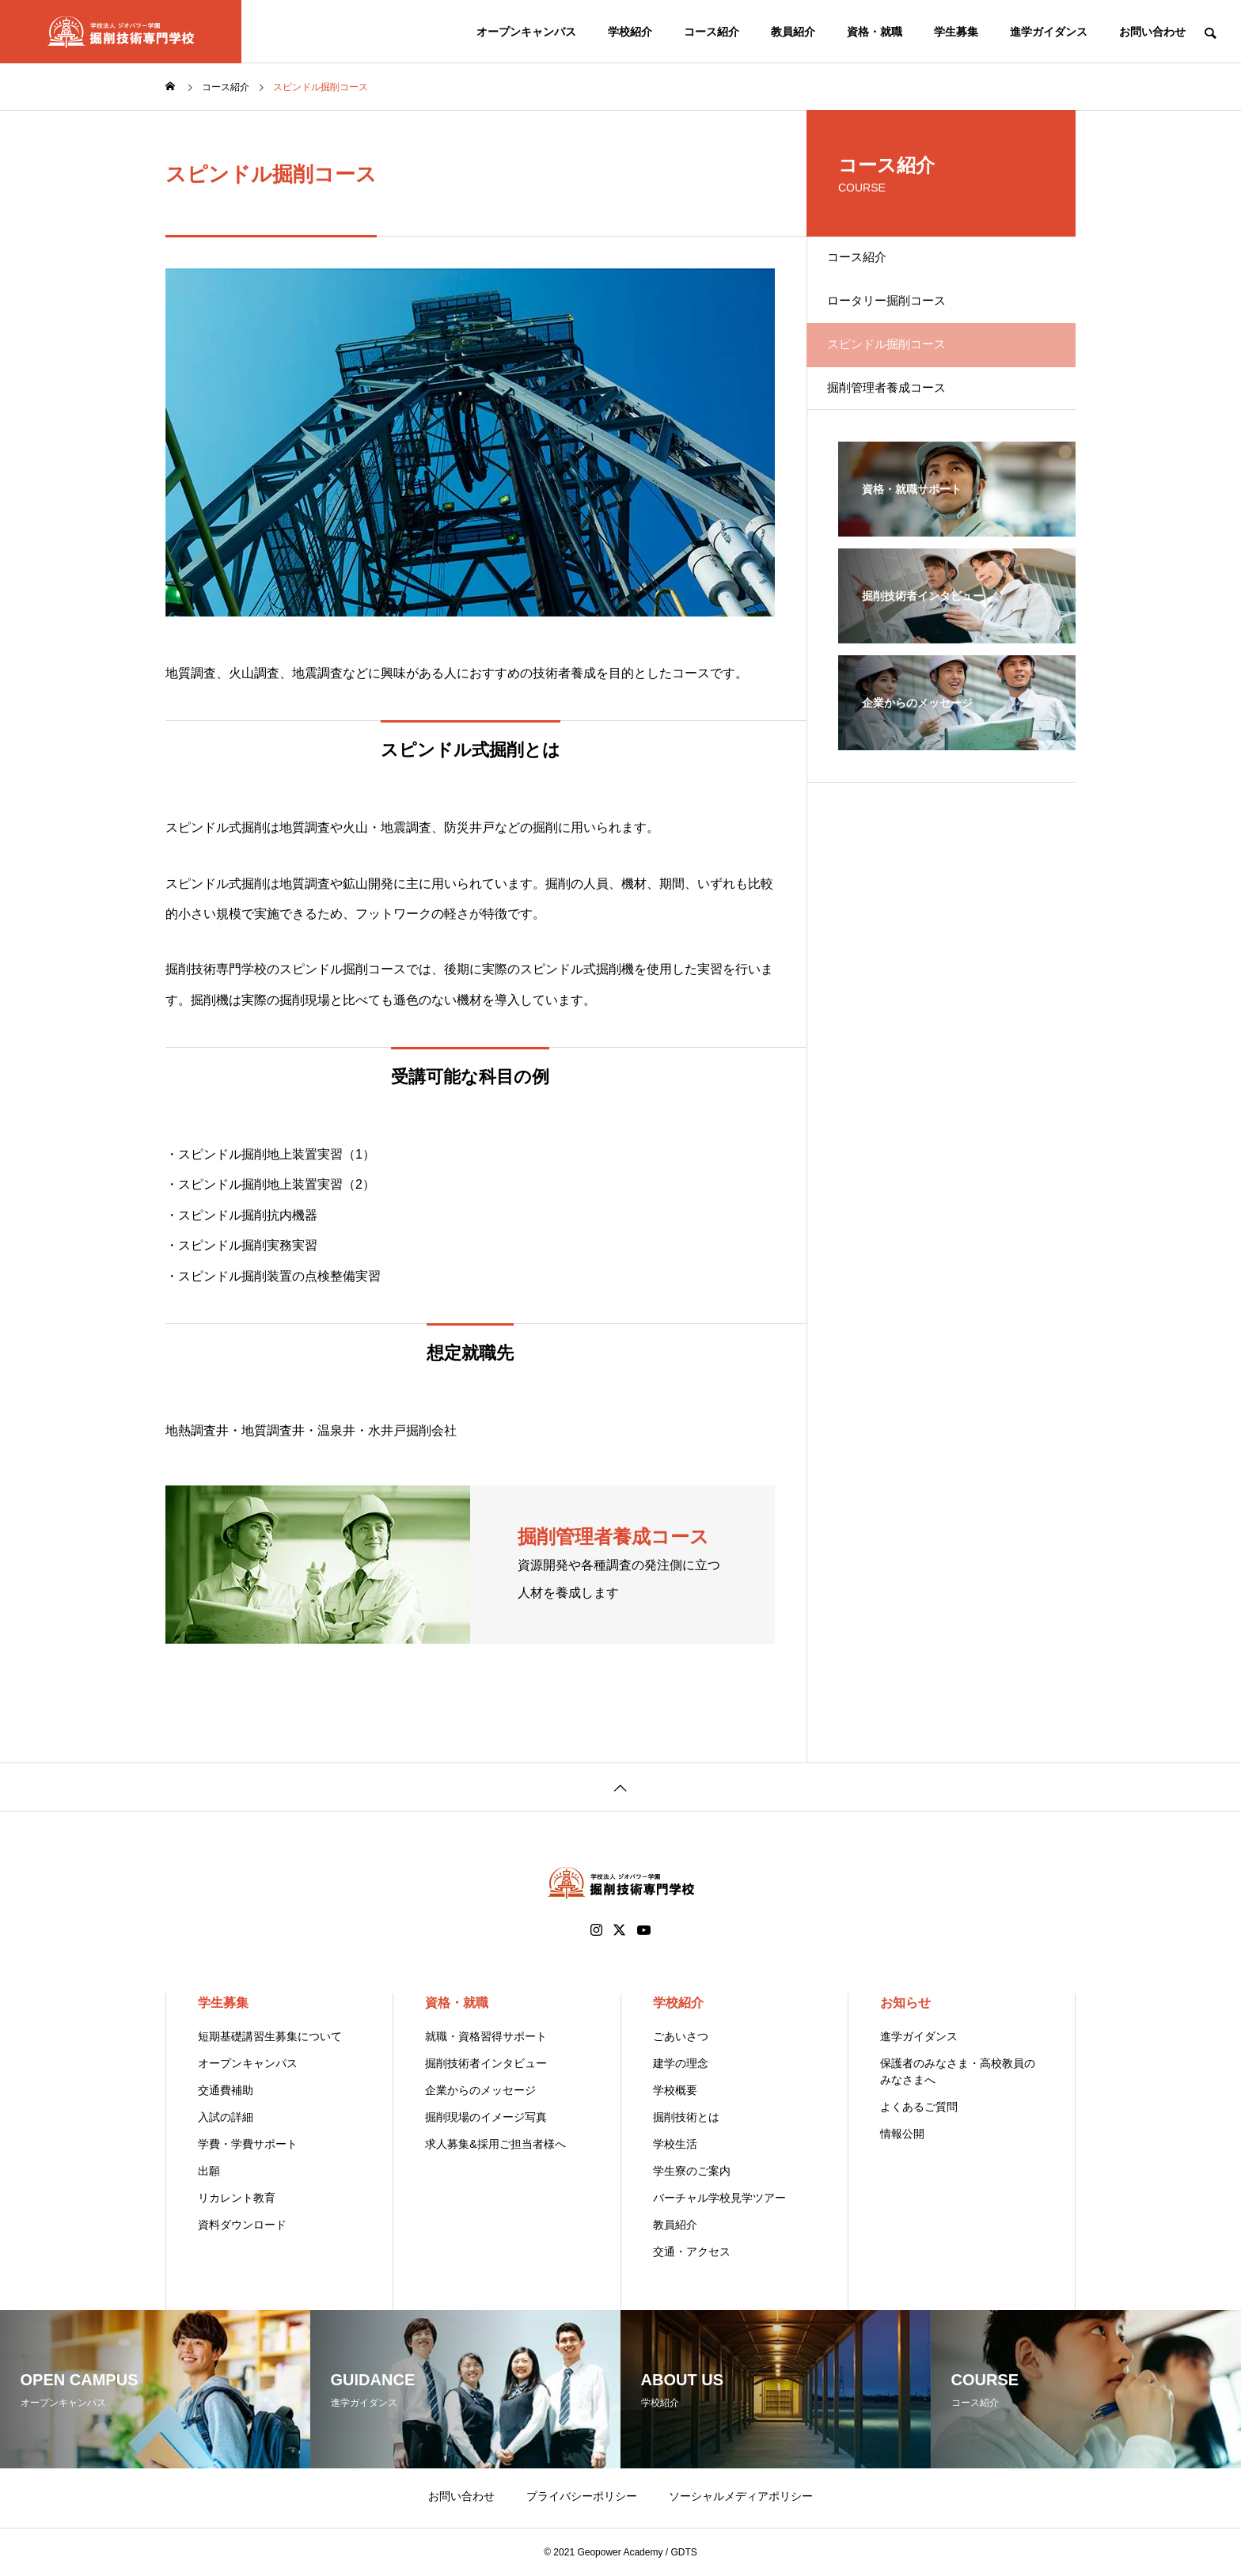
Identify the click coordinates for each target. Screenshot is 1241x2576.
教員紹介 (793, 31)
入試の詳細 (225, 2117)
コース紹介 (711, 31)
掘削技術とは (686, 2117)
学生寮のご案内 (692, 2170)
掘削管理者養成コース (901, 429)
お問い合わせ (1152, 31)
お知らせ (905, 2002)
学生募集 (956, 31)
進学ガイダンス (1048, 31)
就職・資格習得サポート (486, 2036)
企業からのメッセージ (480, 2090)
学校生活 (675, 2144)
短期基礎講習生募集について (270, 2036)
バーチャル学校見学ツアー (719, 2197)
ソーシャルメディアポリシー (741, 2496)
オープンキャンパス (526, 31)
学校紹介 (630, 31)
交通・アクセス (692, 2251)
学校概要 (675, 2090)
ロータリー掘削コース (901, 319)
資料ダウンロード (242, 2224)
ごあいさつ (680, 2036)
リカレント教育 (236, 2197)
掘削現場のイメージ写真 (486, 2117)
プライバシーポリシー (581, 2496)
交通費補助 (225, 2090)
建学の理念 (680, 2063)
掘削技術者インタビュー (486, 2063)
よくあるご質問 (919, 2106)
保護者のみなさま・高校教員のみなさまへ (957, 2071)
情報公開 (902, 2133)
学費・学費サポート (248, 2144)
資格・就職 (874, 31)
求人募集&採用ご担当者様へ (495, 2144)
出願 (209, 2170)
